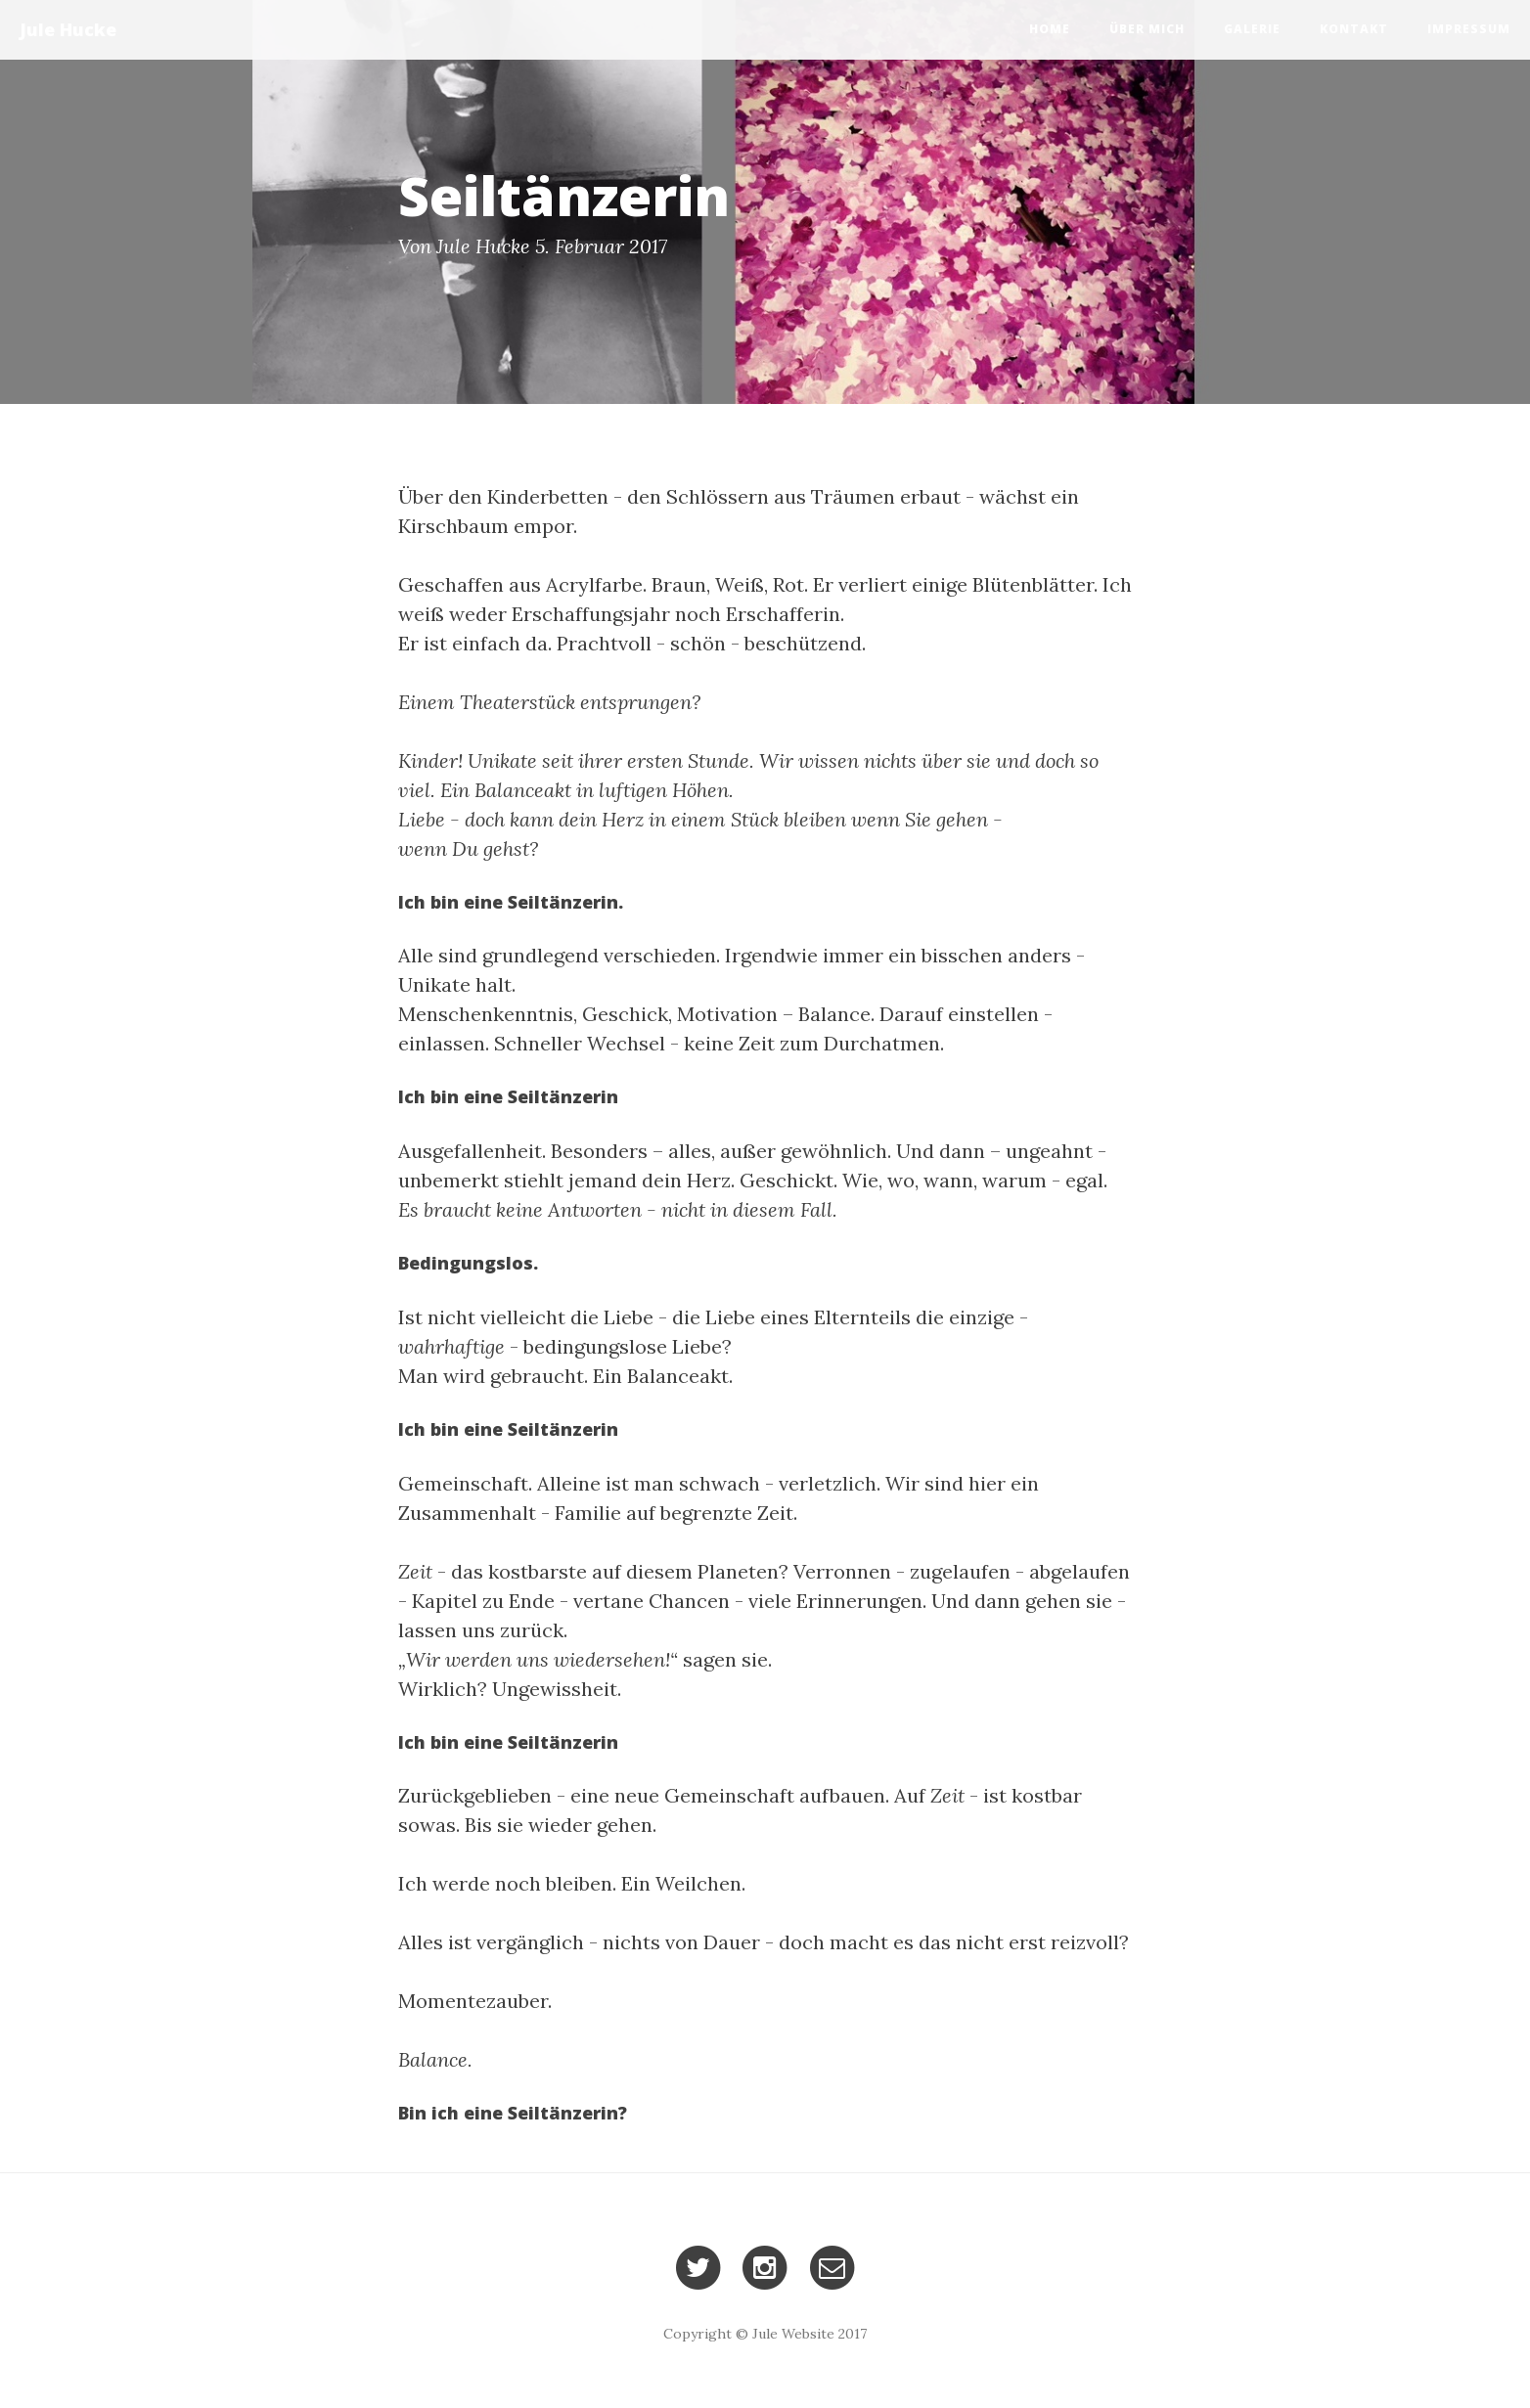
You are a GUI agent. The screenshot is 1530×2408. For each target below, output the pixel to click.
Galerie (1252, 29)
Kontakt (1354, 29)
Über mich (1147, 29)
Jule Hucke (68, 29)
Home (1049, 29)
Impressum (1468, 29)
